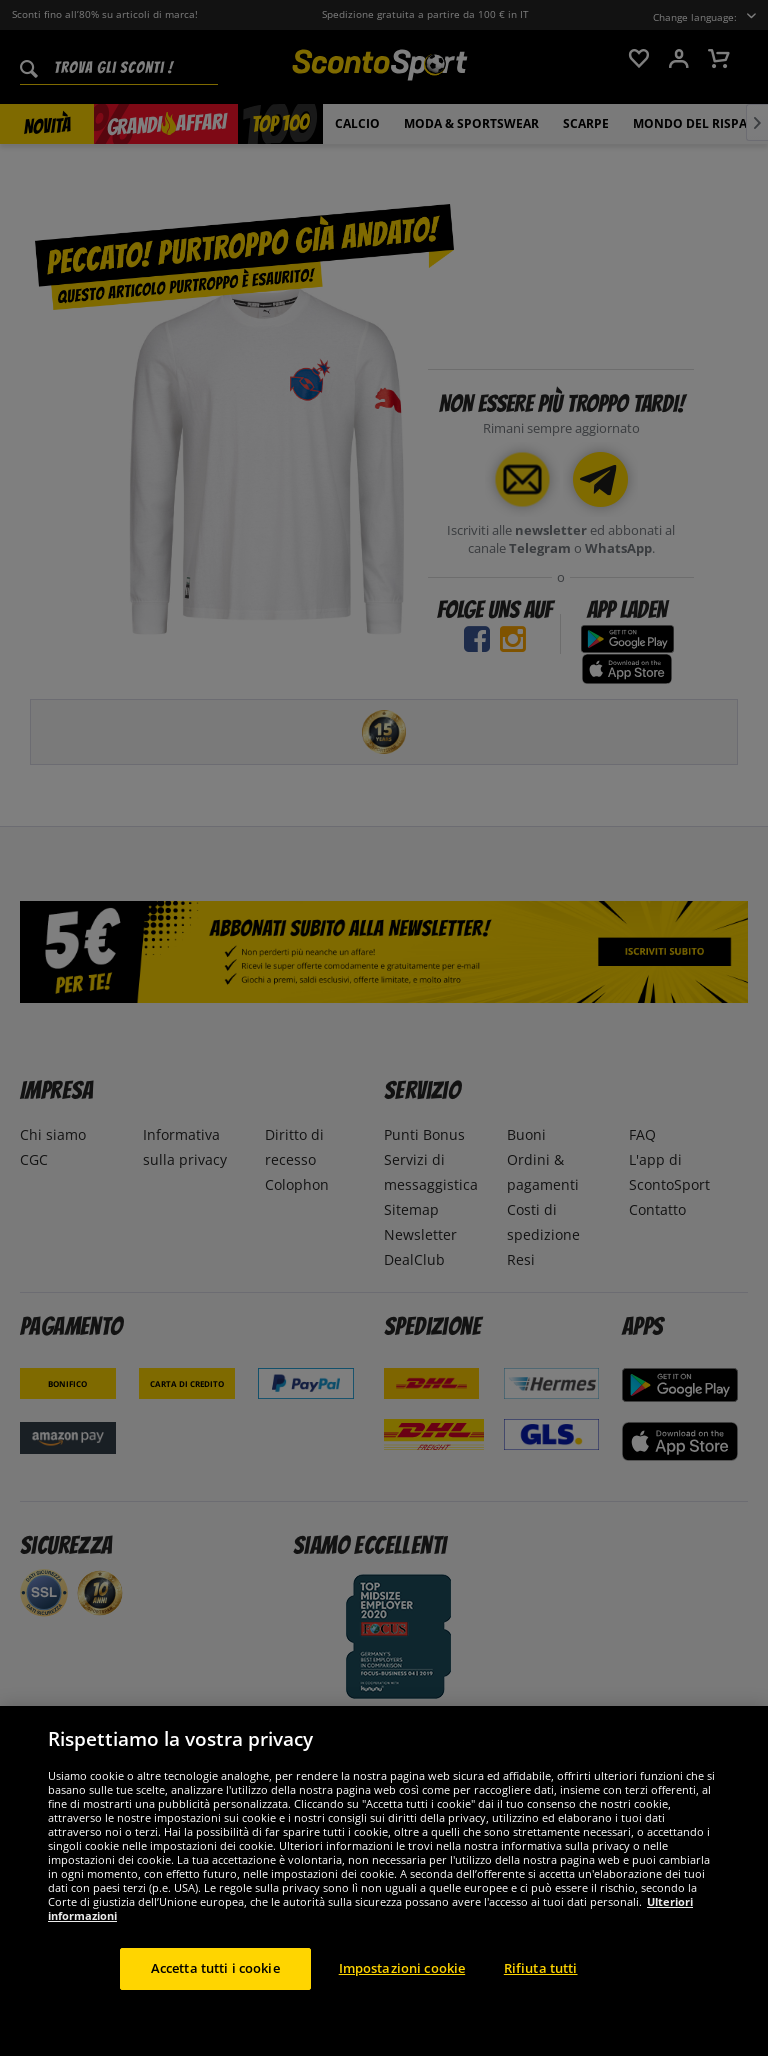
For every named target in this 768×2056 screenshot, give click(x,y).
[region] (384, 1881)
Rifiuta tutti (541, 1968)
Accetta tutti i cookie (215, 1968)
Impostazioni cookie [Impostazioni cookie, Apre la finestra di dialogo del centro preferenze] (402, 1968)
